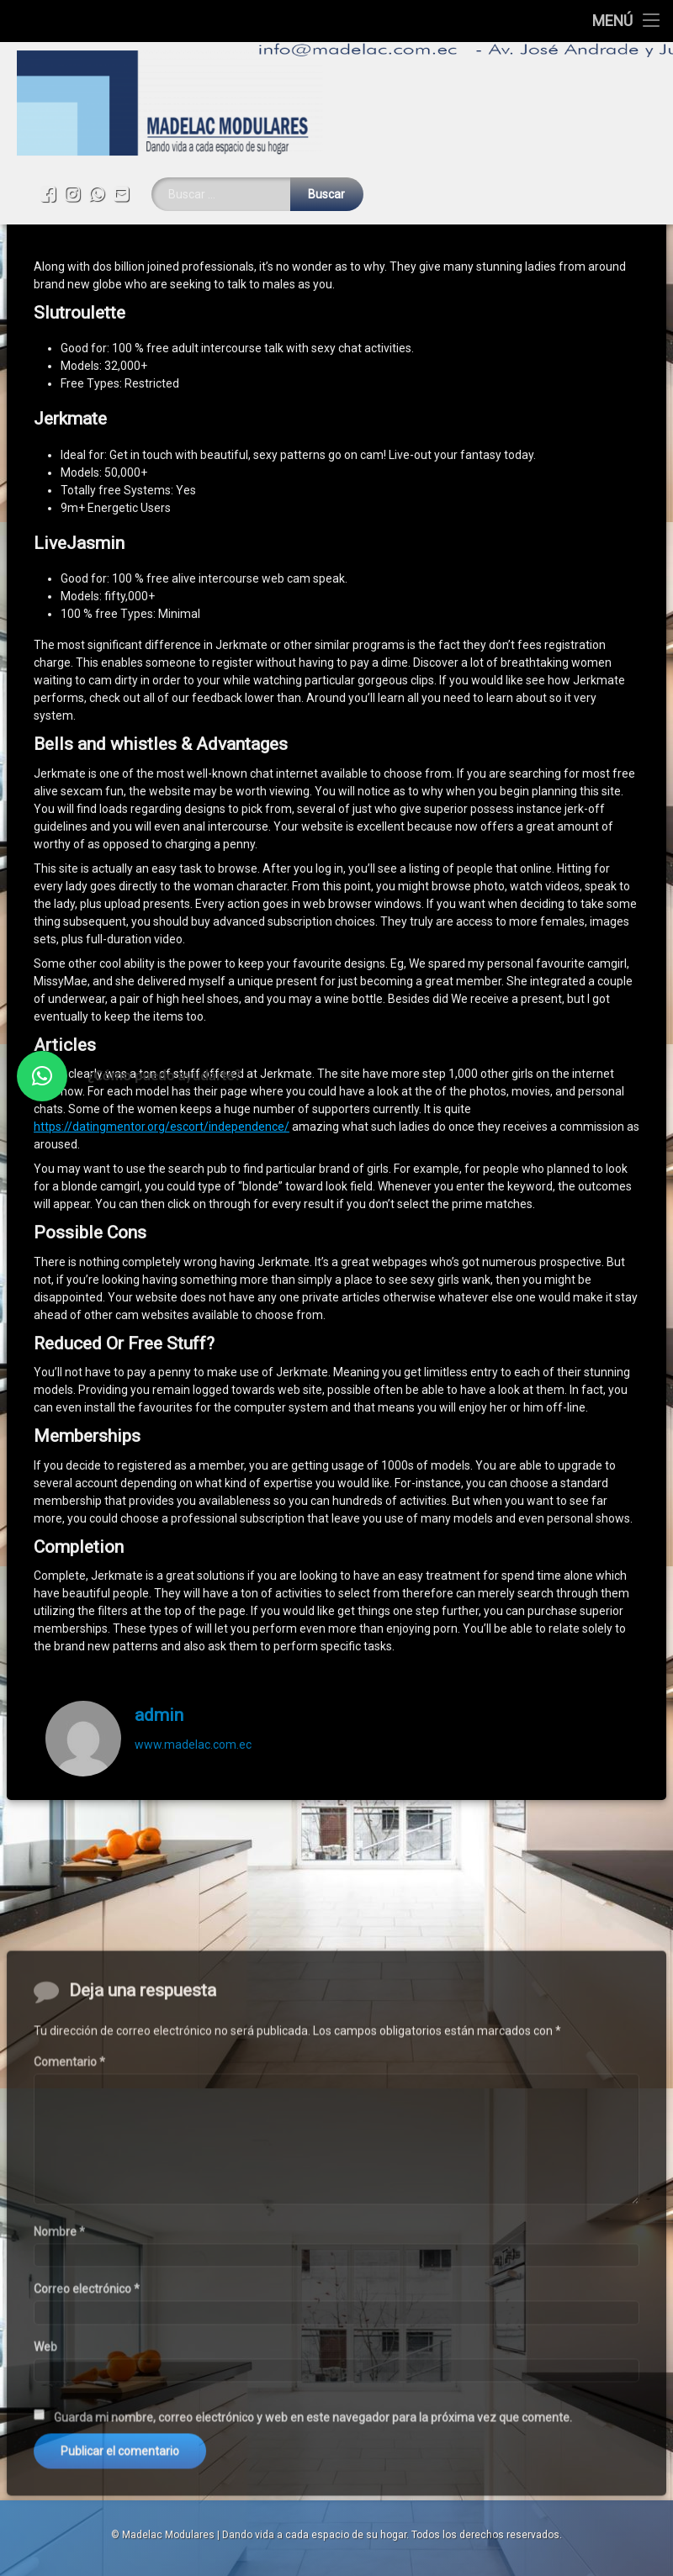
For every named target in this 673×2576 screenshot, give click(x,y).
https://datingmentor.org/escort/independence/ (161, 1036)
